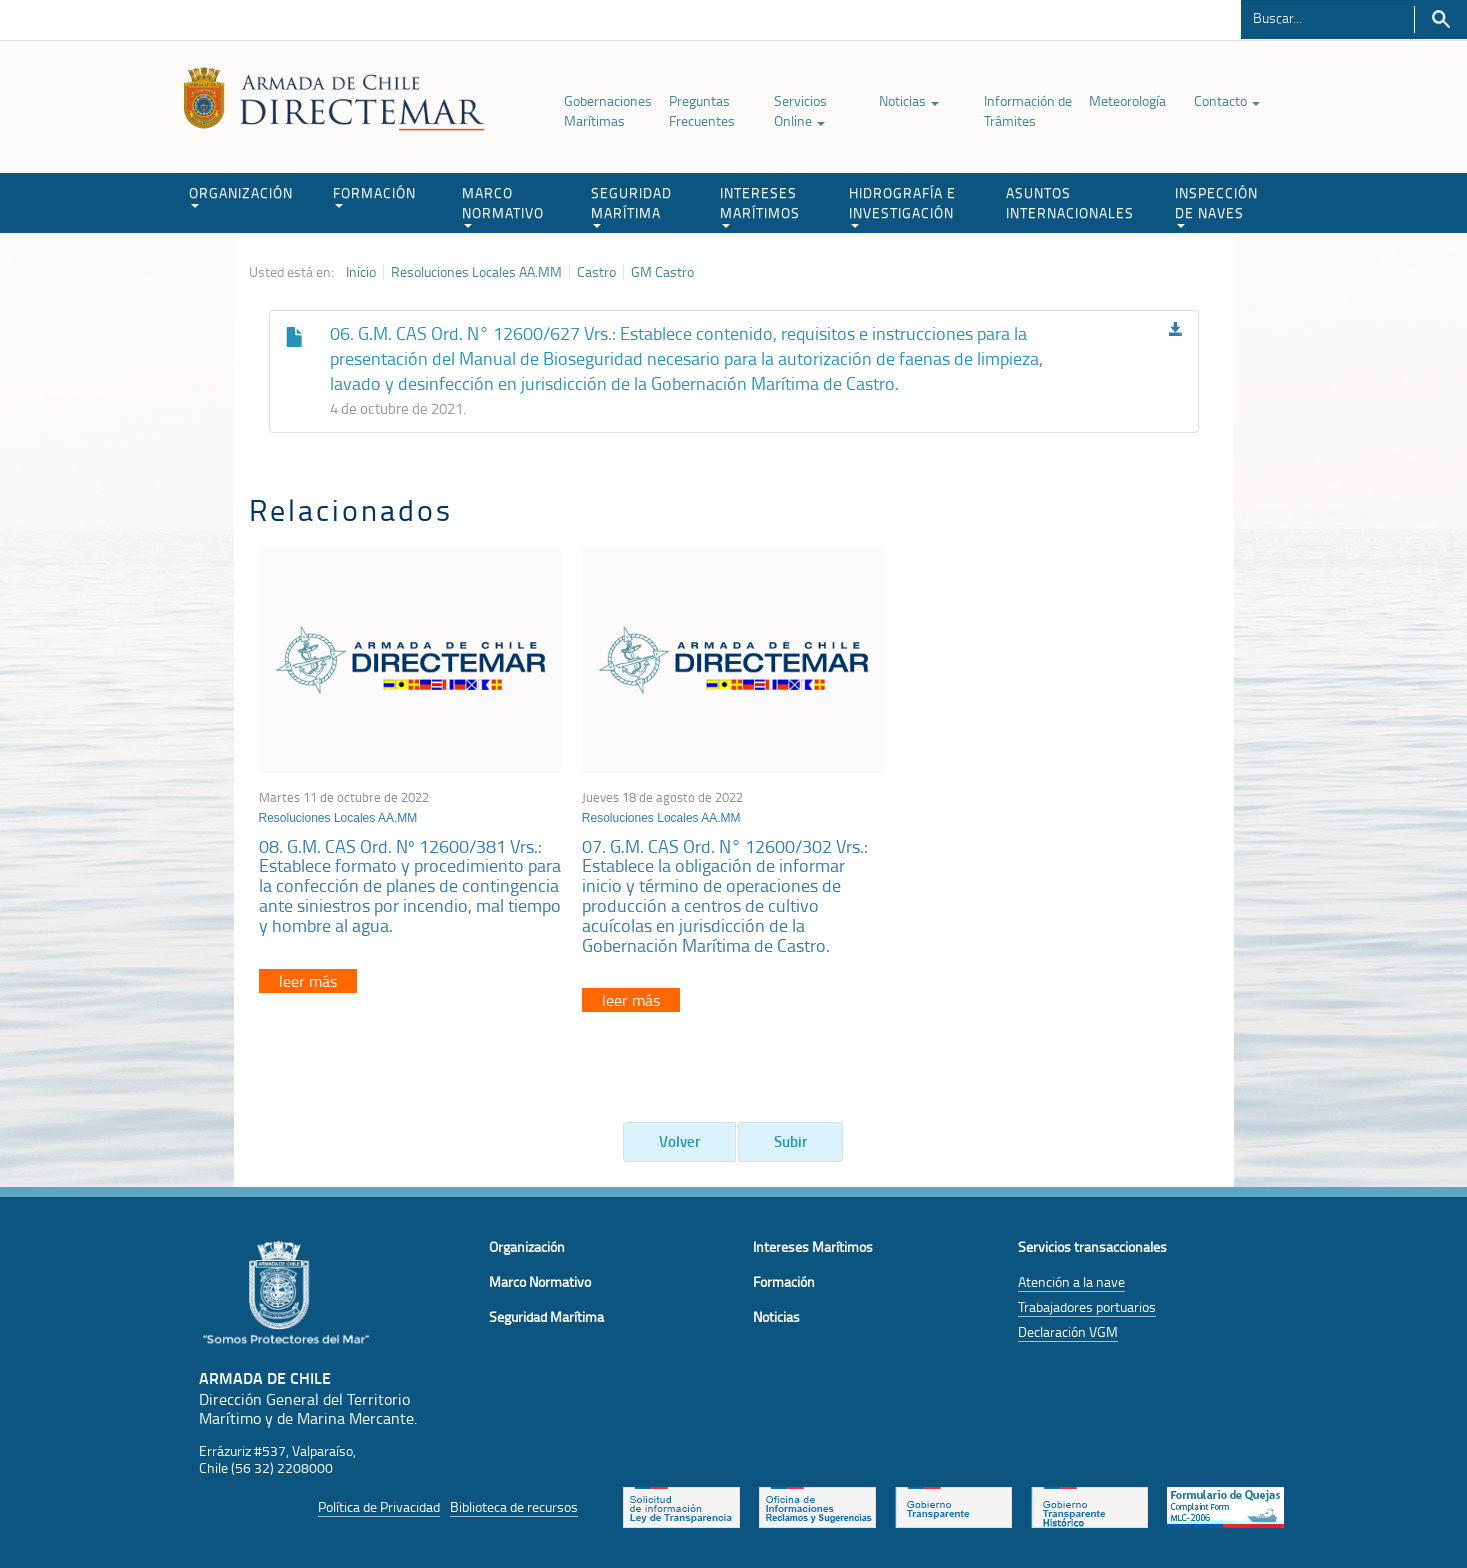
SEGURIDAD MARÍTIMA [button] (631, 205)
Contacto (1227, 100)
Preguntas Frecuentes (702, 110)
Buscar (1440, 19)
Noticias (909, 100)
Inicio (361, 272)
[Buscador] (1327, 17)
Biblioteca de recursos (514, 1506)
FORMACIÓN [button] (374, 195)
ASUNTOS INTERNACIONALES (1070, 202)
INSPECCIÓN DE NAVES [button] (1216, 205)
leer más (308, 981)
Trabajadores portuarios (1087, 1306)
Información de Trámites (1028, 110)
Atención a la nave (1071, 1281)
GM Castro (662, 272)
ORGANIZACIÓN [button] (241, 195)
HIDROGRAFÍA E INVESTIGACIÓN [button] (902, 205)
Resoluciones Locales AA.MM (476, 272)
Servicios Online (800, 110)
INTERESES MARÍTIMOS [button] (760, 205)
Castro (596, 272)
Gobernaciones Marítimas (608, 110)
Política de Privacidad (379, 1506)
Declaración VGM (1068, 1331)
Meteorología (1127, 100)
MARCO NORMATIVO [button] (503, 205)
